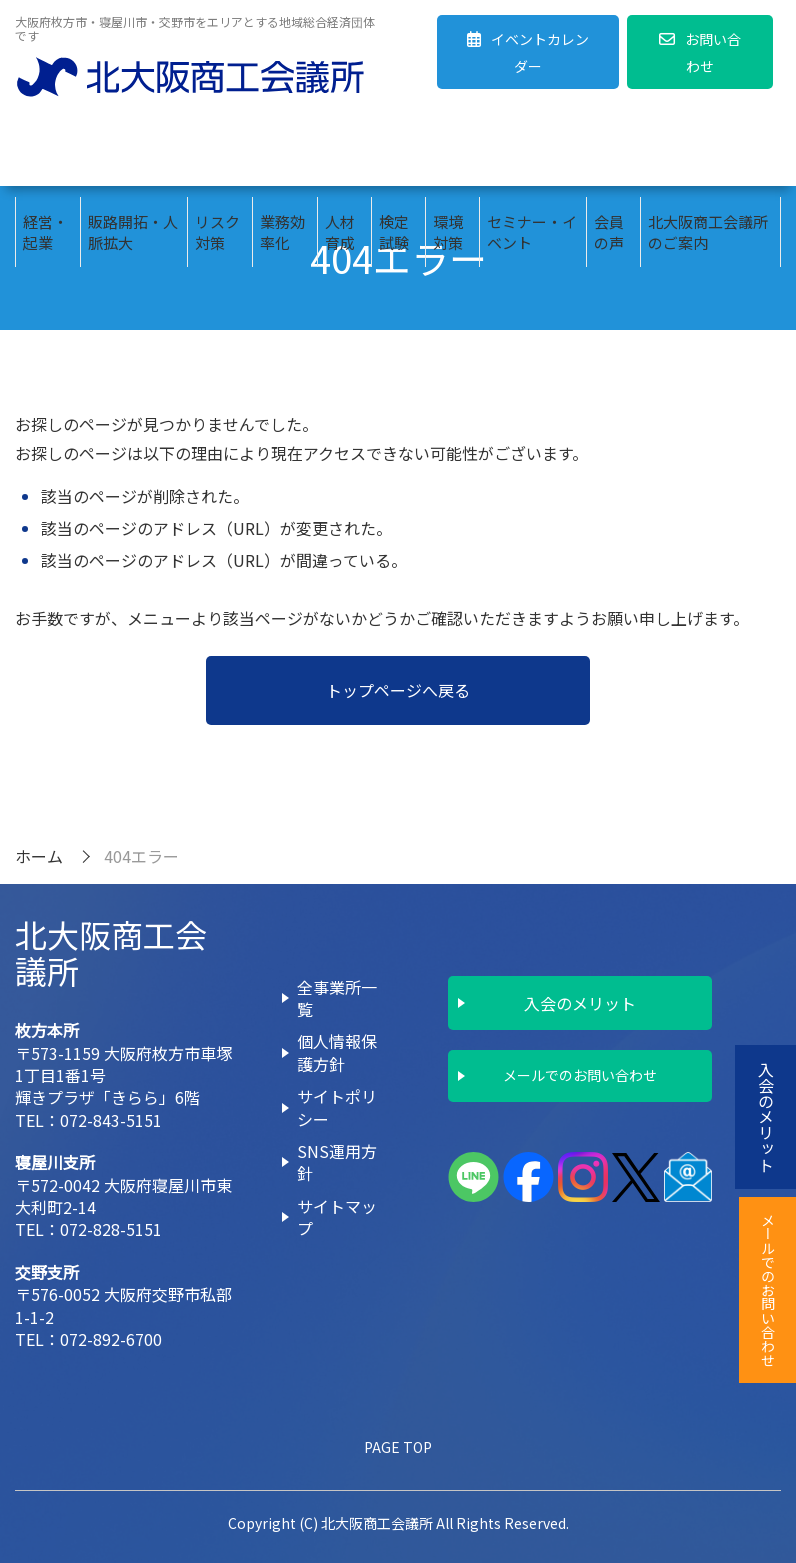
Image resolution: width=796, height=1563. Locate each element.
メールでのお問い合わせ (580, 1075)
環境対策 (448, 151)
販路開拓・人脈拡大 (133, 151)
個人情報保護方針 (337, 1052)
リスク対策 (217, 151)
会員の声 (609, 151)
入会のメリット (580, 1003)
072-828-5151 (111, 1229)
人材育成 (340, 151)
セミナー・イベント (532, 151)
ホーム (39, 856)
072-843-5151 (111, 1120)
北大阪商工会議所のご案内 (708, 151)
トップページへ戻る (398, 690)
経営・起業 (45, 151)
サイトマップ (337, 1217)
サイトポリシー (337, 1107)
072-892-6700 (111, 1339)
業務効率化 (282, 151)
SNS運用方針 (337, 1162)
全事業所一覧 (337, 998)
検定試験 (394, 151)
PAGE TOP (398, 1447)
